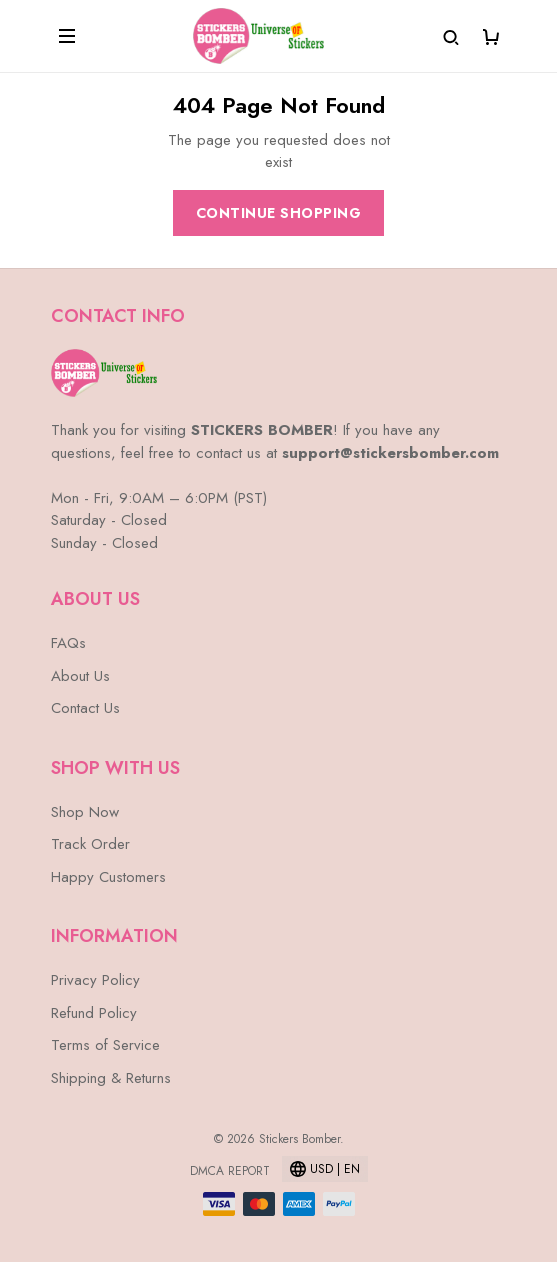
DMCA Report (230, 1171)
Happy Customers (108, 877)
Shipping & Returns (111, 1078)
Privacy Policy (95, 980)
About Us (80, 676)
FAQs (68, 643)
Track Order (90, 844)
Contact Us (85, 708)
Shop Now (85, 812)
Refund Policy (94, 1013)
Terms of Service (105, 1045)
